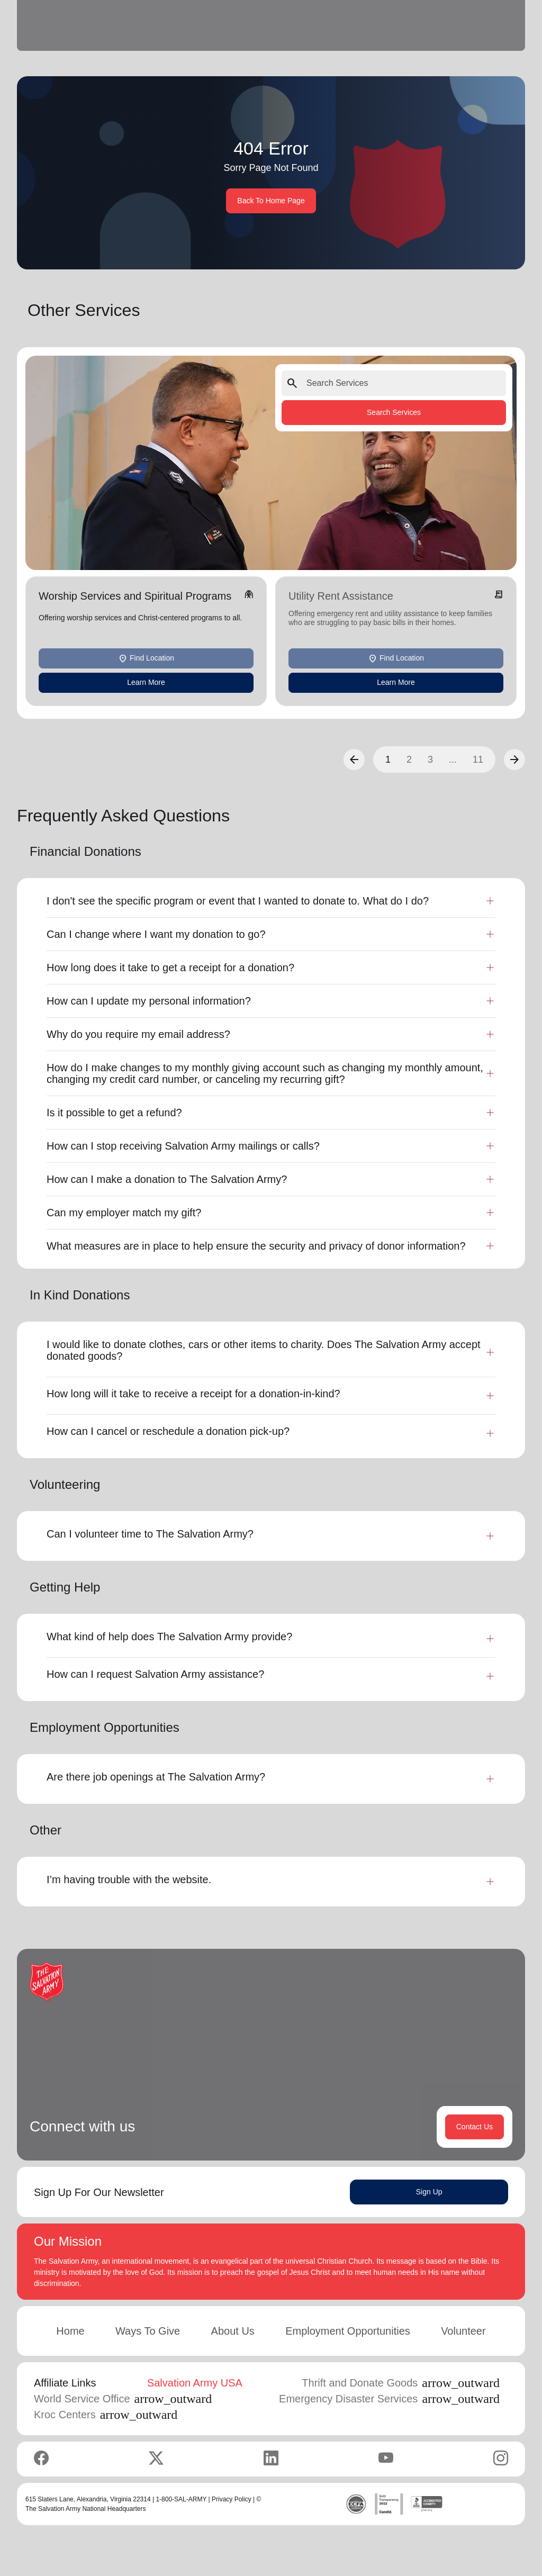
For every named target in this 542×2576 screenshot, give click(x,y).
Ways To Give (147, 2331)
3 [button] (430, 759)
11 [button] (478, 759)
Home (70, 2331)
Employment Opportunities (347, 2331)
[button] (354, 759)
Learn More (146, 682)
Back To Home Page (270, 200)
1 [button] (388, 759)
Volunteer (463, 2331)
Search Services (394, 412)
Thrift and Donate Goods (401, 2383)
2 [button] (409, 759)
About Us (233, 2331)
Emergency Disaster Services (389, 2399)
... (453, 759)
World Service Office (123, 2399)
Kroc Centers (105, 2414)
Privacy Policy (231, 2499)
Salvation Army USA (194, 2383)
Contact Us (474, 2126)
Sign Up (429, 2192)
